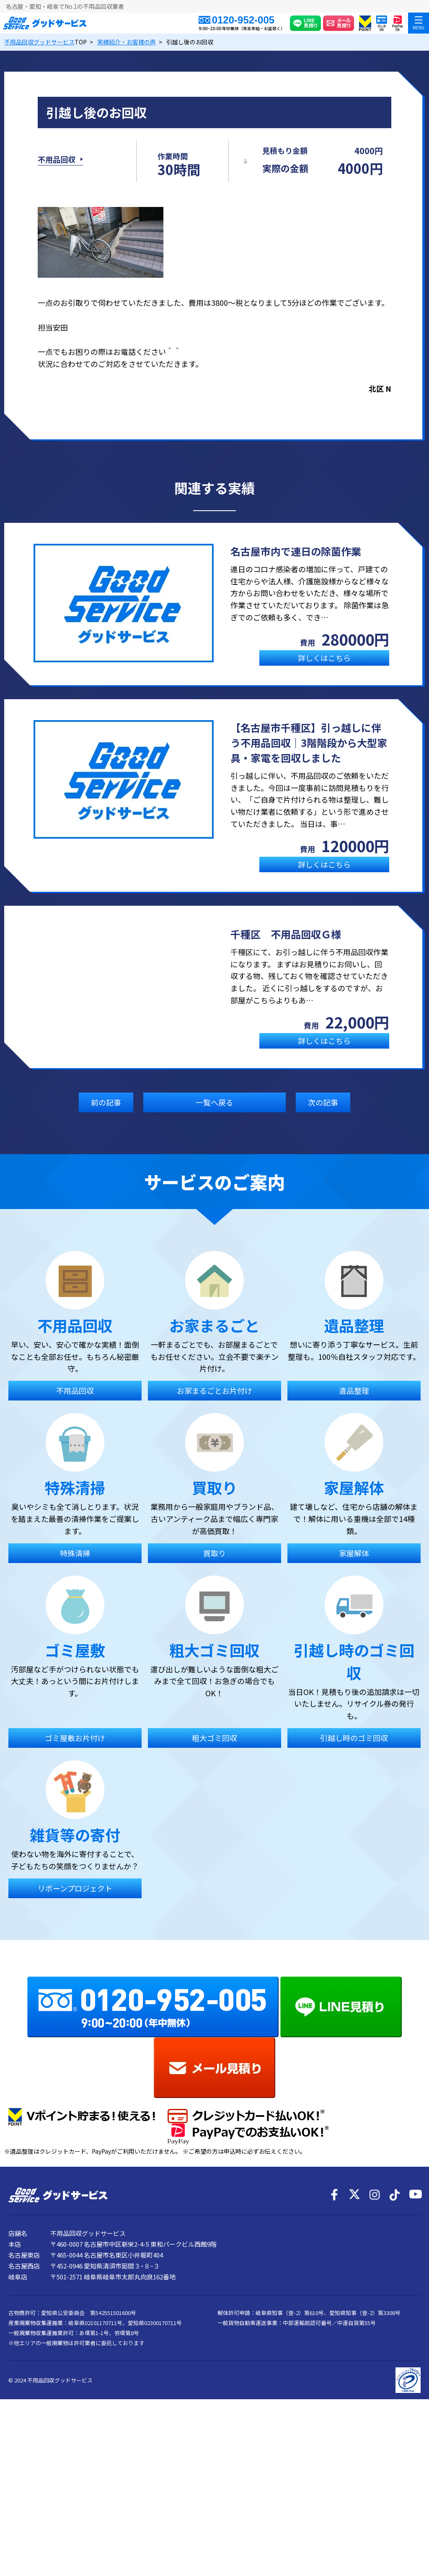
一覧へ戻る (214, 1117)
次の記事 (323, 1117)
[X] (354, 2346)
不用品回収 (56, 167)
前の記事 (106, 1117)
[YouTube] (415, 2346)
